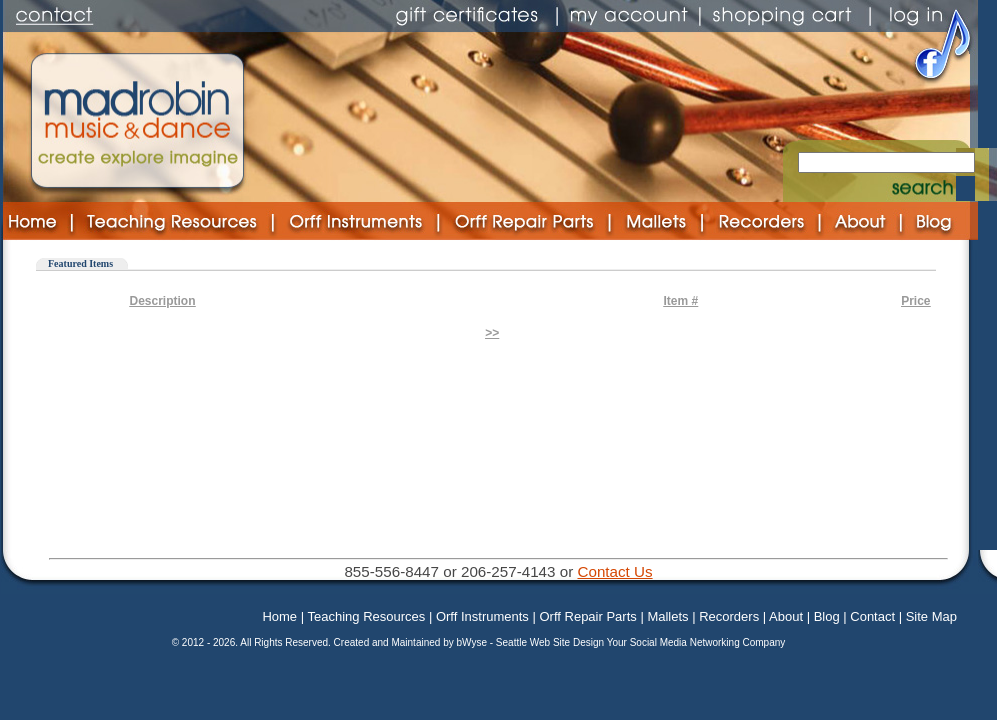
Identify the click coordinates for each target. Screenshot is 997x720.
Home (279, 616)
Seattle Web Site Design (551, 642)
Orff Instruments (482, 616)
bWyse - (475, 642)
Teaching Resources (366, 616)
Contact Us (614, 571)
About (786, 616)
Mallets (667, 616)
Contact (872, 616)
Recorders (729, 616)
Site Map (931, 616)
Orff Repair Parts (587, 616)
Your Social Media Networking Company (696, 642)
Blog (827, 616)
